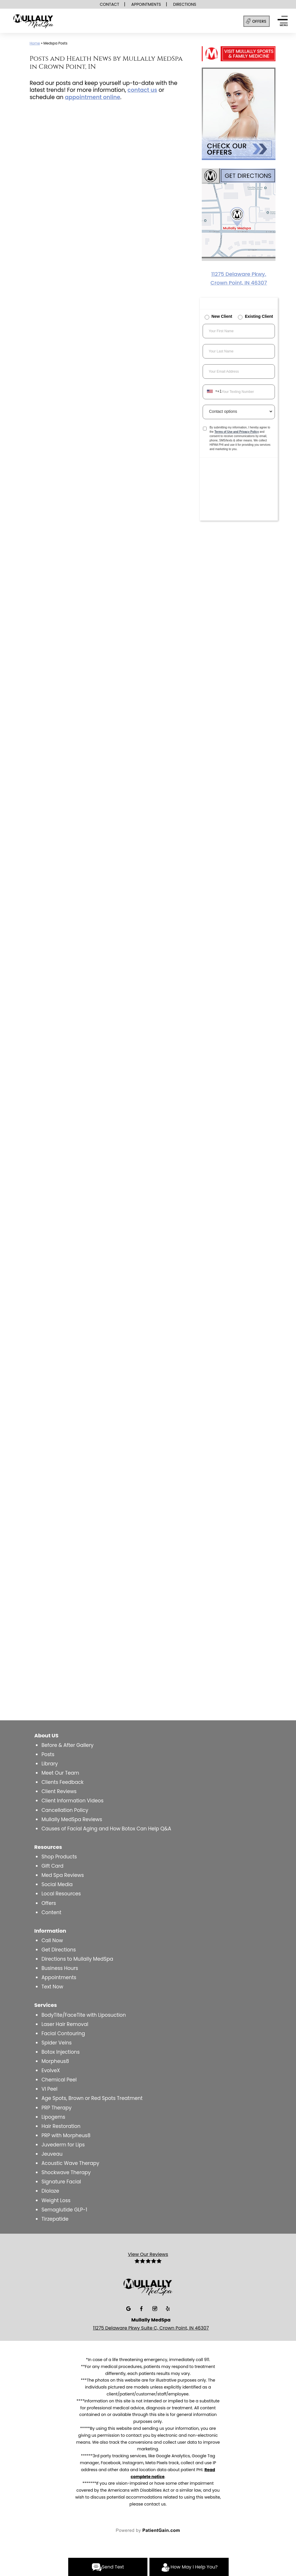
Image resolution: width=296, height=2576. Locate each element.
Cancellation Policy (64, 1810)
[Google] (129, 2308)
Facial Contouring (63, 2033)
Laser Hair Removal (64, 2024)
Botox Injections (60, 2051)
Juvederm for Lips (63, 2144)
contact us (142, 90)
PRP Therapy (56, 2107)
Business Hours (59, 1968)
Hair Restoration (60, 2126)
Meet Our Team (60, 1772)
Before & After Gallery (67, 1745)
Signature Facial (61, 2181)
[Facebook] (142, 2308)
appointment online (92, 97)
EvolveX (50, 2070)
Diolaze (50, 2190)
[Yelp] (167, 2308)
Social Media (57, 1884)
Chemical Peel (59, 2079)
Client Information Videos (72, 1800)
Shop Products (59, 1856)
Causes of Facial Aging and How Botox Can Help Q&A (106, 1828)
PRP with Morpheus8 (65, 2135)
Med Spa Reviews (62, 1875)
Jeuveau (51, 2153)
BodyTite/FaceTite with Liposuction (83, 2015)
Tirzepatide (54, 2218)
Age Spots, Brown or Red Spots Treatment (92, 2098)
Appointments (58, 1977)
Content (51, 1912)
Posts (47, 1754)
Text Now (52, 1986)
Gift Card (52, 1865)
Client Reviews (59, 1791)
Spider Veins (56, 2042)
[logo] (49, 22)
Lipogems (53, 2116)
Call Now (52, 1940)
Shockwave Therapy (65, 2172)
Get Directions (58, 1949)
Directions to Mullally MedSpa (77, 1958)
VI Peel (49, 2088)
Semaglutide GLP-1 (64, 2209)
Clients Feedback (62, 1782)
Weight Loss (55, 2200)
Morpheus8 (55, 2061)
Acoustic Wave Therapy (70, 2163)
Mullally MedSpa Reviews (71, 1819)
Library (49, 1763)
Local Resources (61, 1893)
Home (34, 43)
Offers (48, 1903)
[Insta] (155, 2308)
